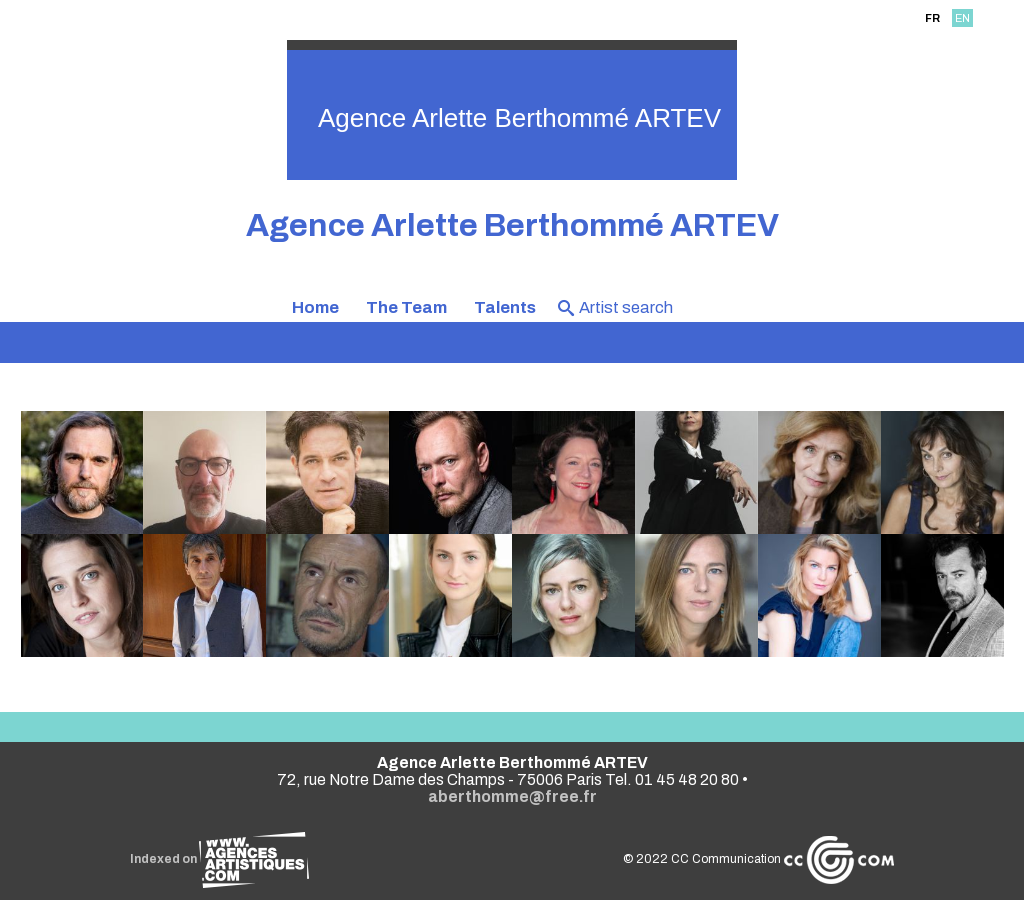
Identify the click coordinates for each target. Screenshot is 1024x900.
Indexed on (219, 859)
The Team (406, 307)
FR (932, 18)
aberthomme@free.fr (512, 796)
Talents (505, 307)
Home (315, 307)
